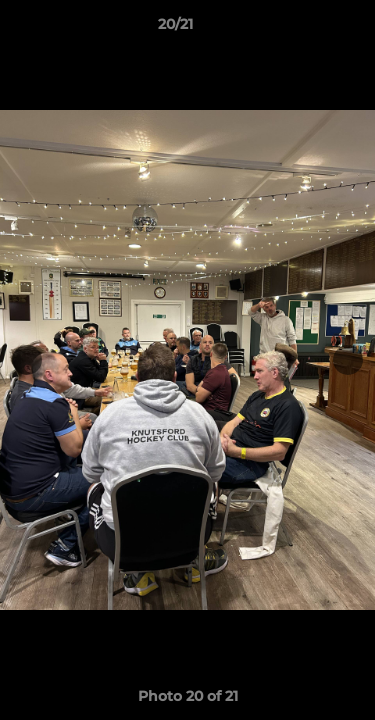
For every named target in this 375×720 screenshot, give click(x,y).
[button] (303, 29)
